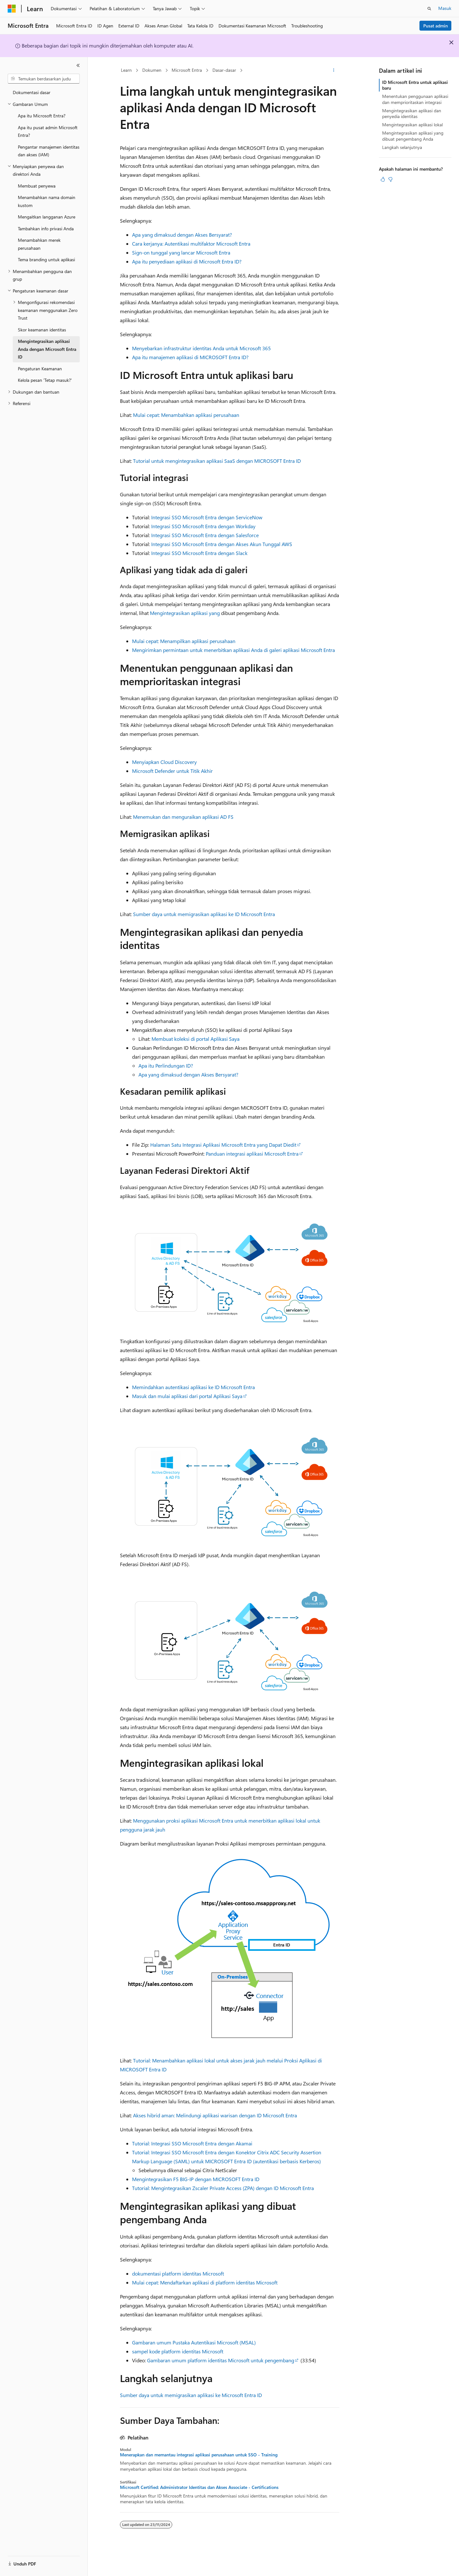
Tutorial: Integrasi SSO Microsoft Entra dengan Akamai (192, 2143)
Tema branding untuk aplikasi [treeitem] (46, 259)
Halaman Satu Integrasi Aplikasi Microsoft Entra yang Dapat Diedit (223, 1144)
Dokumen (151, 70)
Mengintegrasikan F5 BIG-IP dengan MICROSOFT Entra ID (195, 2179)
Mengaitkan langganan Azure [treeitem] (46, 217)
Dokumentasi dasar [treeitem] (31, 92)
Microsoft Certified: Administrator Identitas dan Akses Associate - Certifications (199, 2487)
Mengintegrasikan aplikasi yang (185, 613)
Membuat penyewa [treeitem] (37, 186)
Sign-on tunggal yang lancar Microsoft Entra (181, 252)
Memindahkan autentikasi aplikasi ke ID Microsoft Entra (193, 1387)
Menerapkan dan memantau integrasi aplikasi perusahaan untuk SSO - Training (199, 2455)
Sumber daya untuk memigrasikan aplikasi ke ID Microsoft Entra (204, 914)
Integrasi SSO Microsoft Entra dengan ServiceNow (207, 517)
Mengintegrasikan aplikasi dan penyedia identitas (411, 113)
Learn (126, 70)
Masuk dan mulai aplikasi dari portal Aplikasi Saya (187, 1396)
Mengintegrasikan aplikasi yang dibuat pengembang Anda (412, 136)
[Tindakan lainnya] (333, 70)
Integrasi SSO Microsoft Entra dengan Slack (199, 553)
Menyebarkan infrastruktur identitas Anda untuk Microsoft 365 (201, 348)
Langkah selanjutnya (402, 147)
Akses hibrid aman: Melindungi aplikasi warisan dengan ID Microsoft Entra (215, 2115)
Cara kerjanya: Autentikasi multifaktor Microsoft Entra (191, 243)
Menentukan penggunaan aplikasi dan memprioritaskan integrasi (415, 99)
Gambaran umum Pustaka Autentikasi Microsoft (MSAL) (194, 2342)
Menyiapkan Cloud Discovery (164, 762)
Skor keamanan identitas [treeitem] (42, 330)
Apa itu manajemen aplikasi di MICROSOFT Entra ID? (190, 357)
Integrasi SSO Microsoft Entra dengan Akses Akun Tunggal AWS (221, 544)
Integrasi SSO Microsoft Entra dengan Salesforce (205, 535)
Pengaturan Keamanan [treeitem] (40, 369)
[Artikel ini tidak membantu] (390, 179)
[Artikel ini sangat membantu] (383, 179)
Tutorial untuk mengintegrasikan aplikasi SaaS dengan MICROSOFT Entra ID (217, 460)
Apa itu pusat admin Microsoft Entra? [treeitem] (48, 131)
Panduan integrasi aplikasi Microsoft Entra (252, 1153)
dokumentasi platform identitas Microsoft (178, 2273)
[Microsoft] (12, 8)
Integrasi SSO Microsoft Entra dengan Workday (203, 526)
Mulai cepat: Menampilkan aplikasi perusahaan (183, 641)
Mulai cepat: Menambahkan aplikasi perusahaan (186, 414)
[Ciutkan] (78, 65)
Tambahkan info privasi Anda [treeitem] (46, 229)
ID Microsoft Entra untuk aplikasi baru (415, 85)
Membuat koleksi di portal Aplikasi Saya (196, 1038)
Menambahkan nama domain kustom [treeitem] (46, 201)
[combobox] (44, 79)
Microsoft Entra (187, 70)
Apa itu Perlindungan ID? (165, 1065)
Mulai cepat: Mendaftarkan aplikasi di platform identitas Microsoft (205, 2282)
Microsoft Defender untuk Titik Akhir (172, 770)
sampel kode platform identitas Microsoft (177, 2351)
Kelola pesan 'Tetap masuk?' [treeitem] (45, 380)
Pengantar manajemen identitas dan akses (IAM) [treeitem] (48, 151)
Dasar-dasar (224, 70)
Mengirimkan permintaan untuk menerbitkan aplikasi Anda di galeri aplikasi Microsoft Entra (233, 650)
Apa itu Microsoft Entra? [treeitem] (41, 116)
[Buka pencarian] (429, 8)
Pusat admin (435, 26)
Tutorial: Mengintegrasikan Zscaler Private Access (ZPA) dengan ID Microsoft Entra (223, 2188)
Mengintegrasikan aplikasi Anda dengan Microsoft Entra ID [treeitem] (47, 349)
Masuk (444, 8)
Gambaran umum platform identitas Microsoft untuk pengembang (220, 2360)
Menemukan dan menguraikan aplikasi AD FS (183, 816)
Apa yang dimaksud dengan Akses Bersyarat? (182, 234)
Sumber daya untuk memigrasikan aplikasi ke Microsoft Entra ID (191, 2395)
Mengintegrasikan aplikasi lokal (412, 125)
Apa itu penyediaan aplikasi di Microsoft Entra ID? (186, 261)
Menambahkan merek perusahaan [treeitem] (39, 244)
